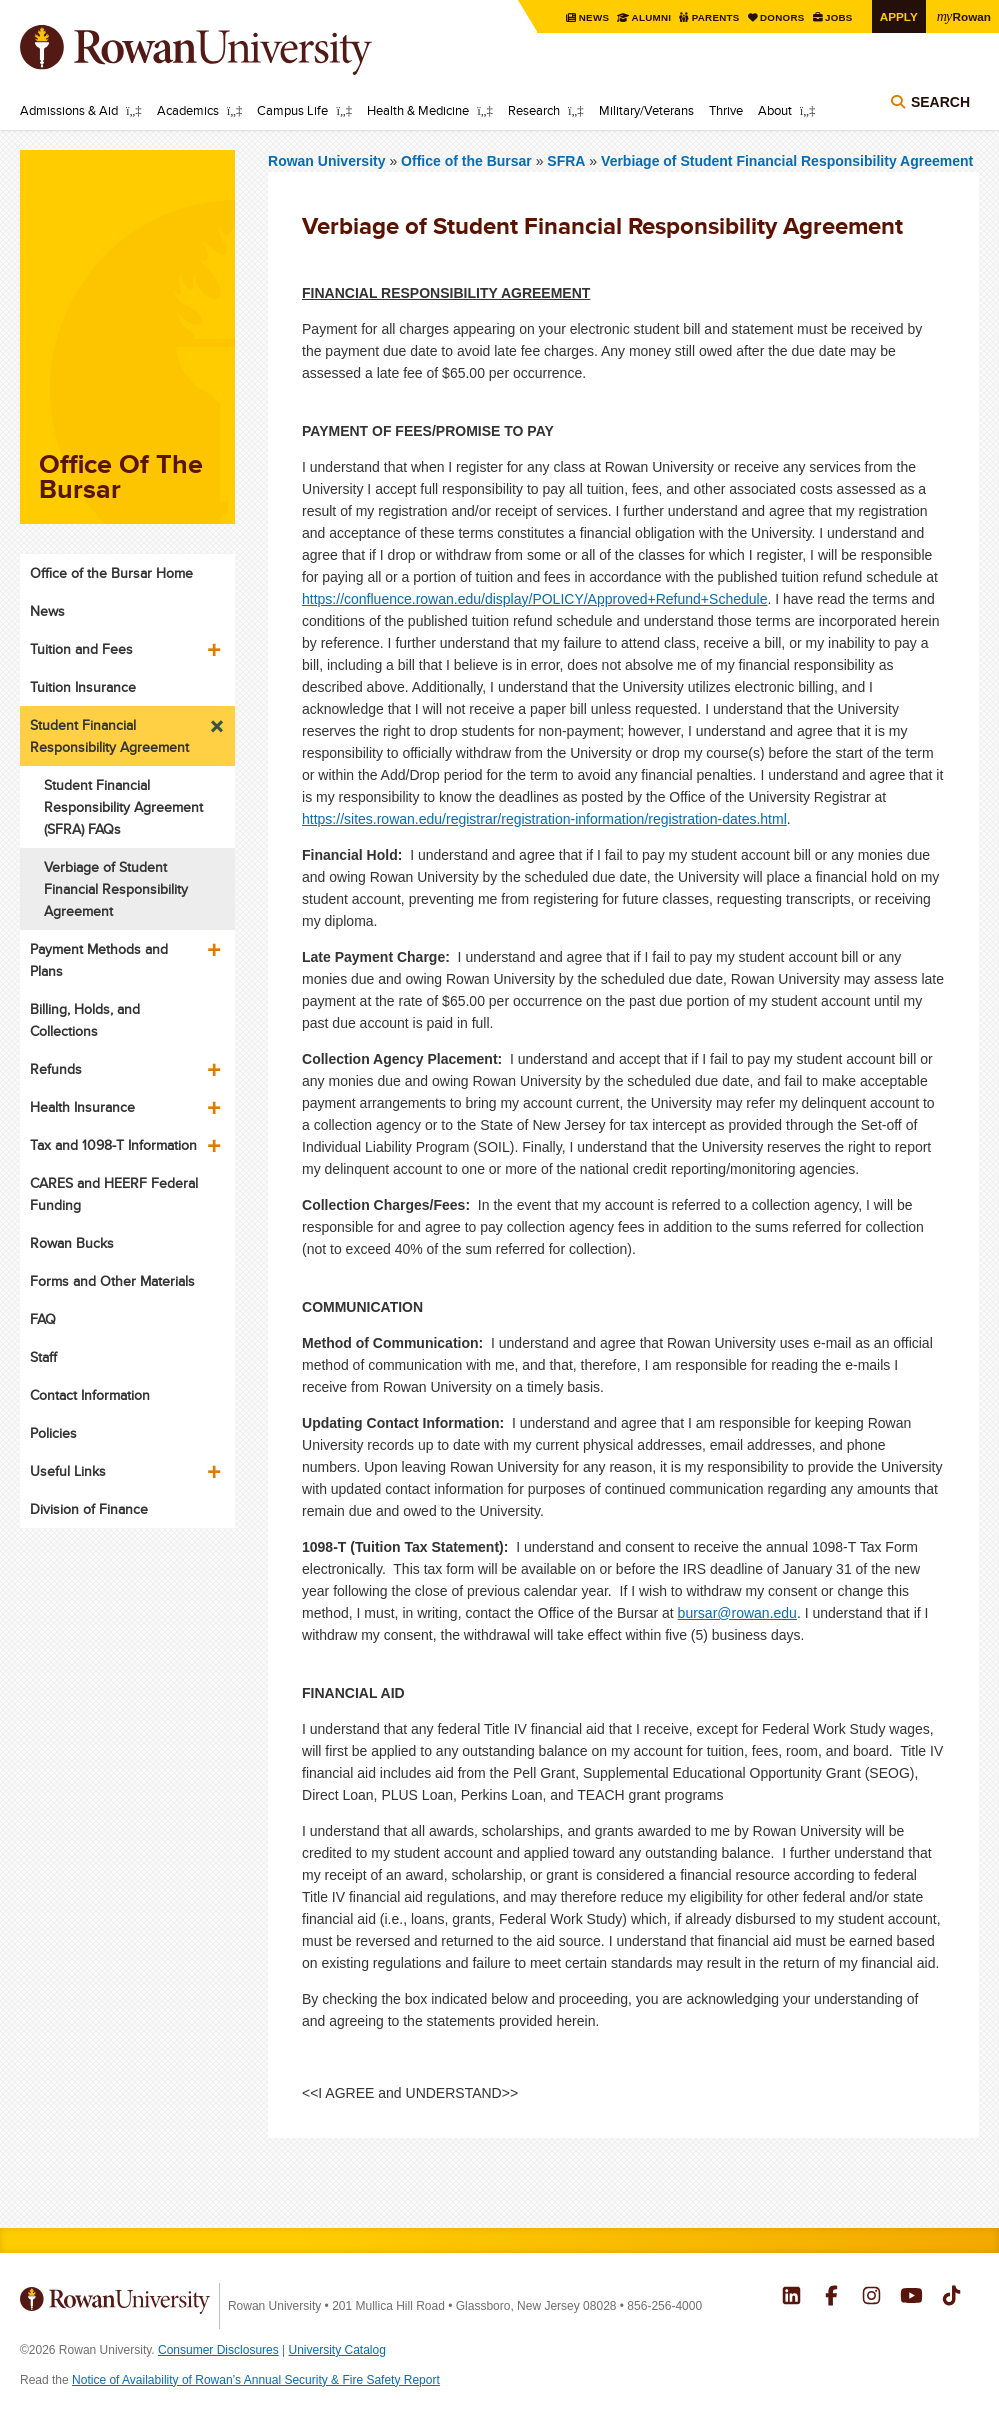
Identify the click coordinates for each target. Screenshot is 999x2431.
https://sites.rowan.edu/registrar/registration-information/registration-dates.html (544, 819)
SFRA (566, 161)
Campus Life (292, 110)
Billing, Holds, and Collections (85, 1020)
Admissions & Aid (69, 110)
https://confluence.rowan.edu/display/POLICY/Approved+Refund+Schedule (534, 599)
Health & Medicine (418, 110)
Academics (188, 110)
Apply (899, 16)
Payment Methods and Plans (99, 960)
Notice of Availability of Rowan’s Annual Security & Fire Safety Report (256, 2380)
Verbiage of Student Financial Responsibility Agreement (787, 161)
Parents (716, 17)
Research (534, 110)
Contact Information (90, 1395)
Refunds (56, 1069)
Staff (43, 1357)
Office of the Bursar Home (111, 573)
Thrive (726, 110)
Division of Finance (89, 1509)
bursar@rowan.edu (737, 1613)
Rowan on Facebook (831, 2298)
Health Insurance (82, 1107)
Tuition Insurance (83, 687)
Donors (783, 17)
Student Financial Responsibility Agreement (109, 736)
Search (940, 102)
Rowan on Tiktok (951, 2298)
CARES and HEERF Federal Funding (114, 1194)
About (775, 110)
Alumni (651, 17)
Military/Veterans (646, 110)
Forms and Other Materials (112, 1281)
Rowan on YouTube (911, 2298)
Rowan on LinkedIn (791, 2298)
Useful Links (68, 1471)
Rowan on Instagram (871, 2298)
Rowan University (225, 50)
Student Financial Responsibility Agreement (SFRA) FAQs (123, 807)
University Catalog (337, 2350)
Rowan (964, 16)
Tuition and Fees (81, 649)
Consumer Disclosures (218, 2350)
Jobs (839, 17)
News (595, 17)
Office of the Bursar (468, 161)
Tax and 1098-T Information (113, 1145)
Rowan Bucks (72, 1243)
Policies (53, 1433)
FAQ (43, 1319)
